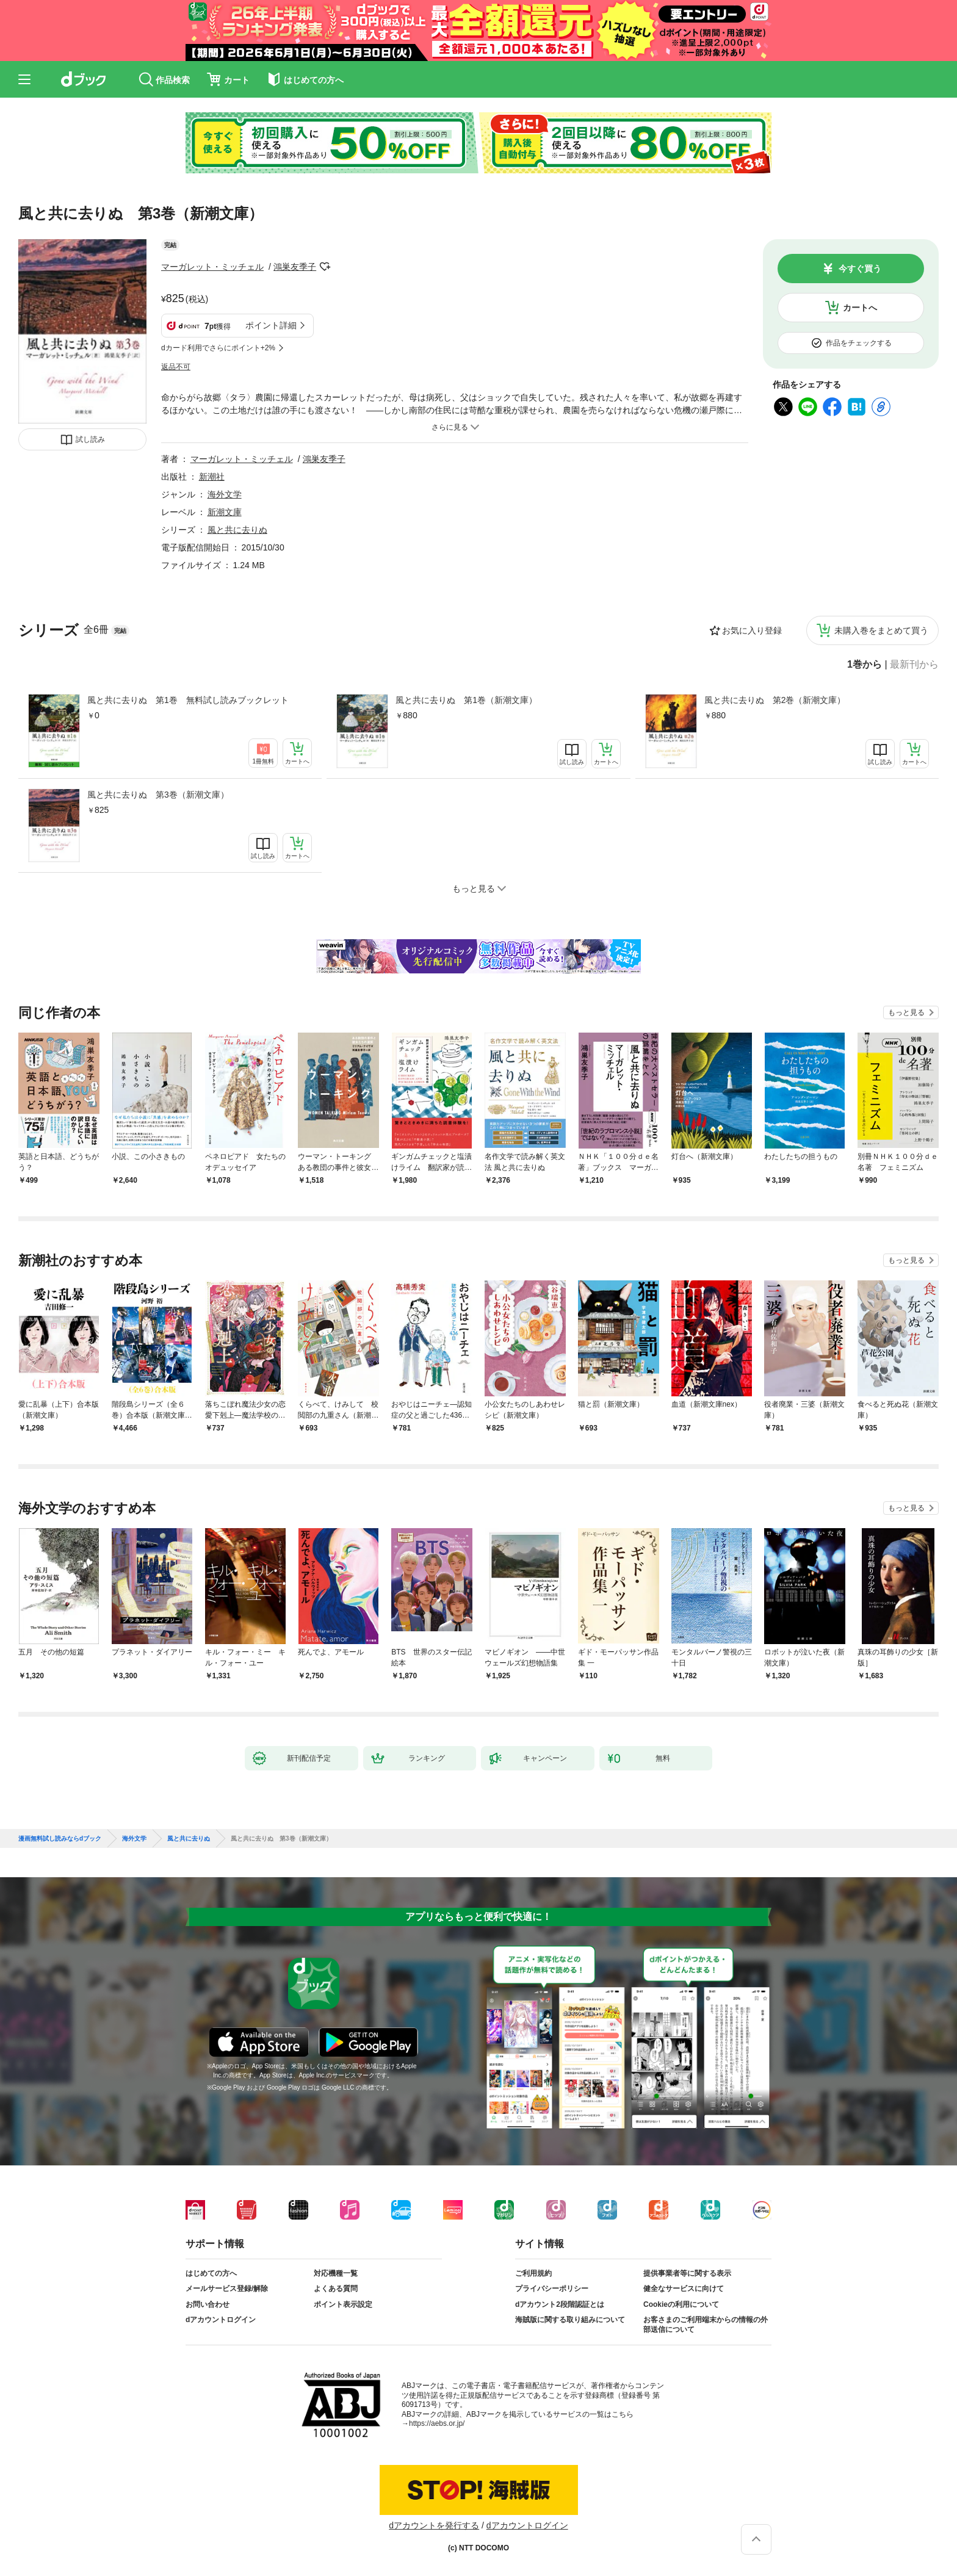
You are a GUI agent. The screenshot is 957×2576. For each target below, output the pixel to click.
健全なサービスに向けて (683, 2288)
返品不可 (175, 367)
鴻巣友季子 (294, 267)
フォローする (325, 267)
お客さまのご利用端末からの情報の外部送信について (705, 2324)
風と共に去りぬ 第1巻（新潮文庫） (466, 700)
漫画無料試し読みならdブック (59, 1839)
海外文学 (225, 494)
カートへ (860, 307)
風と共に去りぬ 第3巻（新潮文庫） (158, 794)
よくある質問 (336, 2288)
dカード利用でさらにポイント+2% (218, 348)
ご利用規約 (533, 2273)
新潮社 (212, 477)
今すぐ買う (860, 268)
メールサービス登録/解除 (227, 2288)
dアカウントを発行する (434, 2525)
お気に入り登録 (752, 630)
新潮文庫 (225, 512)
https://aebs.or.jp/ (436, 2423)
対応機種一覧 (336, 2273)
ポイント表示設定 (343, 2304)
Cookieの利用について (681, 2304)
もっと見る (906, 1012)
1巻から (864, 664)
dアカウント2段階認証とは (559, 2304)
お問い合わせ (207, 2304)
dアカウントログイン (221, 2319)
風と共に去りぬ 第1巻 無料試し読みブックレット (188, 700)
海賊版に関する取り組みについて (570, 2319)
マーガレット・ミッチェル (212, 267)
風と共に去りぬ (237, 530)
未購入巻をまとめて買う (881, 630)
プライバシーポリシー (551, 2288)
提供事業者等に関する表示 (687, 2273)
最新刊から (914, 664)
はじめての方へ (211, 2273)
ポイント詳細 (271, 325)
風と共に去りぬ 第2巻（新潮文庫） (775, 700)
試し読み (90, 439)
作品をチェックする (859, 343)
